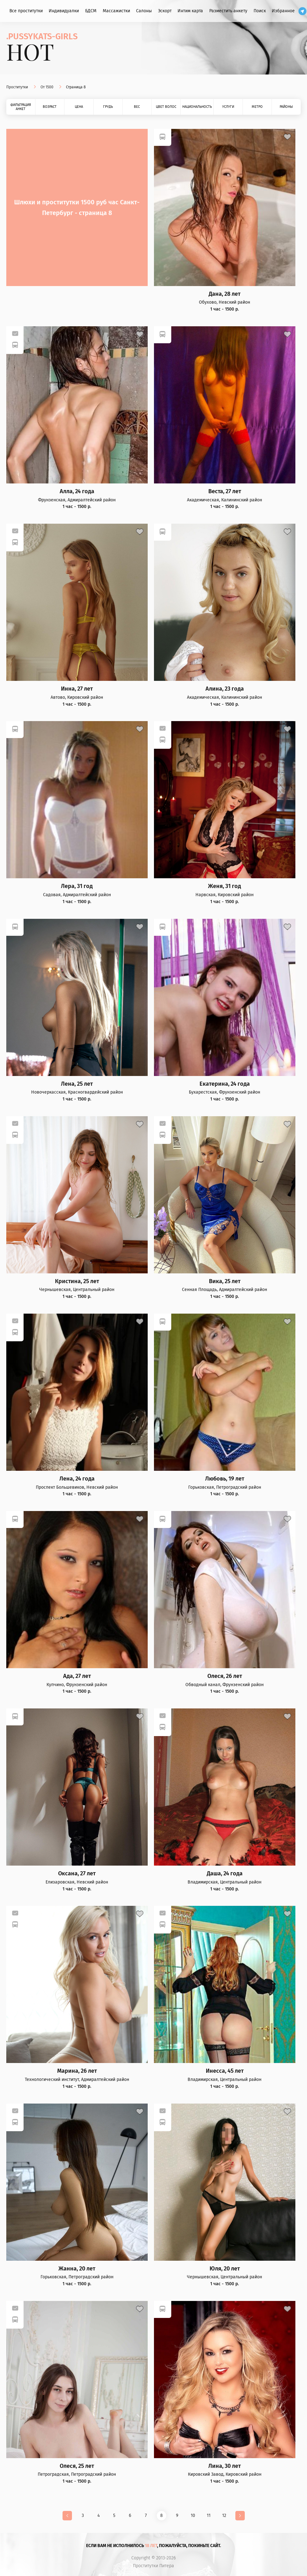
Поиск (260, 11)
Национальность (197, 107)
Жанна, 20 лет (76, 2268)
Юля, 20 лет (225, 2268)
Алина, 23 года (225, 689)
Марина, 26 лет (77, 2071)
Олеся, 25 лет (77, 2466)
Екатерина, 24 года (225, 1084)
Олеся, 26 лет (224, 1676)
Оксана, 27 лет (77, 1873)
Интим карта (190, 11)
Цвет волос (166, 107)
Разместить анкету (228, 11)
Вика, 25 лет (224, 1281)
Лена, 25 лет (77, 1084)
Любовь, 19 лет (224, 1479)
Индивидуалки (64, 11)
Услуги (228, 107)
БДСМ (90, 11)
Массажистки (116, 11)
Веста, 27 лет (224, 491)
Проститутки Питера (153, 2565)
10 (193, 2515)
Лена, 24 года (77, 1479)
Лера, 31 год (77, 886)
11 (209, 2515)
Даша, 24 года (225, 1873)
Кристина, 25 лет (77, 1281)
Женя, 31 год (224, 886)
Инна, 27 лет (77, 689)
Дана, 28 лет (224, 294)
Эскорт (165, 11)
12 (224, 2515)
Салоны (144, 11)
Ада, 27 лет (77, 1676)
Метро (257, 107)
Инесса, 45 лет (225, 2071)
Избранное (283, 11)
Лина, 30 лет (224, 2466)
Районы (286, 107)
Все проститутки (26, 11)
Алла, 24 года (77, 491)
